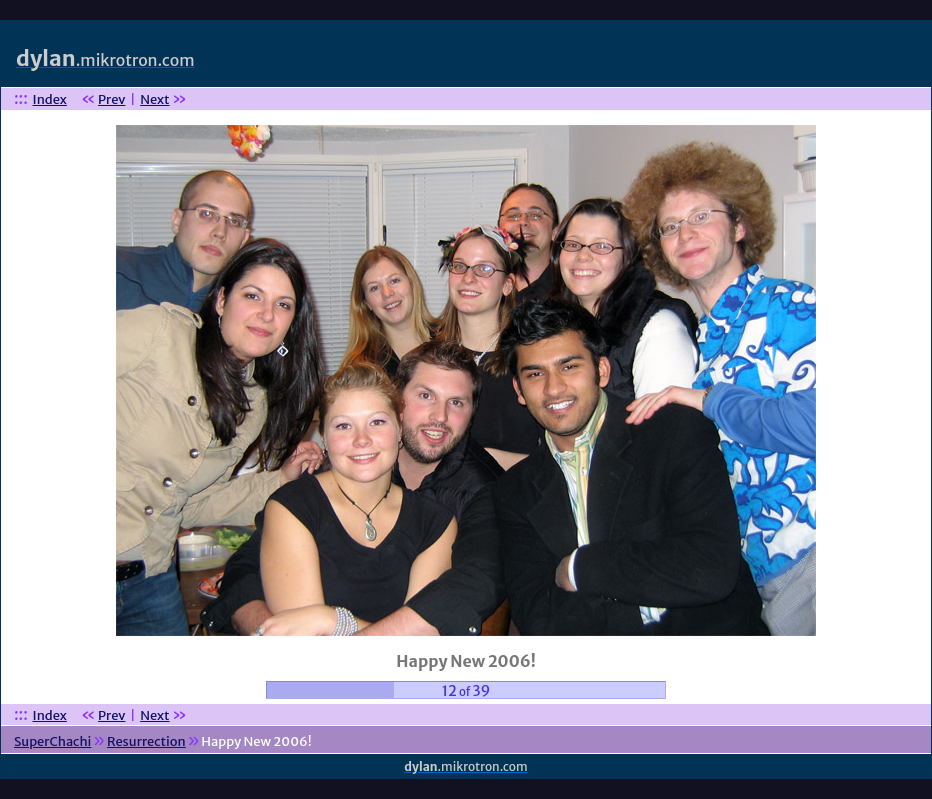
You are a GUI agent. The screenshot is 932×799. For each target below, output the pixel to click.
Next (154, 99)
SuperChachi (52, 741)
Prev (111, 99)
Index (50, 99)
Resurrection (146, 741)
